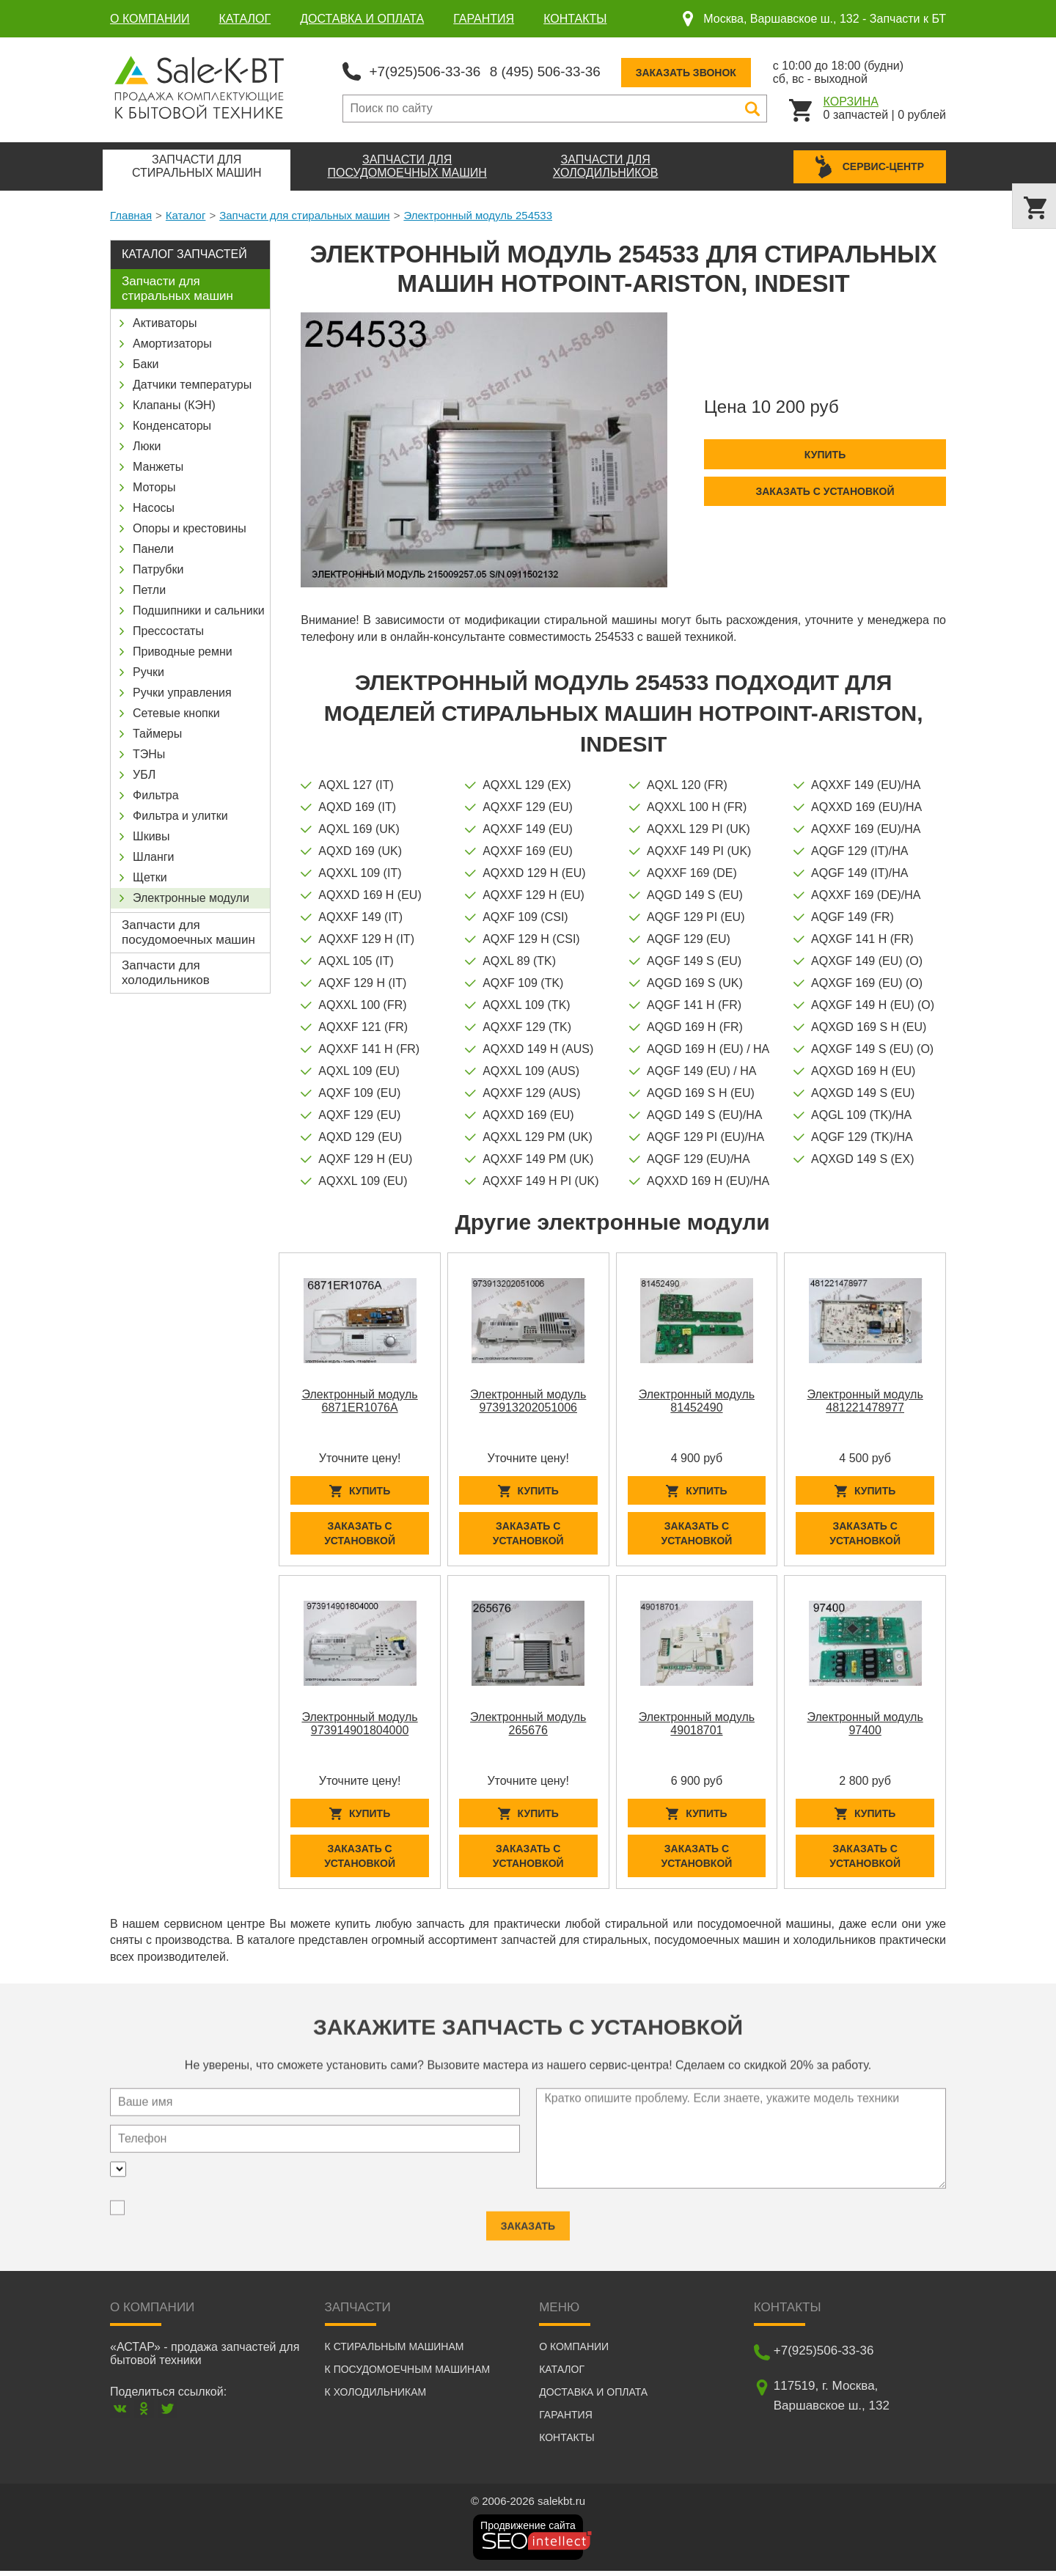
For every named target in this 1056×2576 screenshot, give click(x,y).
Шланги (154, 855)
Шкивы (151, 835)
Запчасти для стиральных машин (304, 214)
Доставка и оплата (362, 18)
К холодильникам (376, 2397)
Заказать (528, 2221)
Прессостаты (168, 629)
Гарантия (483, 18)
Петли (149, 588)
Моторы (154, 486)
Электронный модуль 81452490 (697, 1399)
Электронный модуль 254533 (477, 214)
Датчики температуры (192, 383)
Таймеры (157, 732)
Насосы (154, 506)
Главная (131, 214)
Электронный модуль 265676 (528, 1725)
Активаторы (165, 321)
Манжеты (158, 465)
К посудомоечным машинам (408, 2374)
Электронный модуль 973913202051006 (528, 1399)
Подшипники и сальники (199, 609)
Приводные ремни (182, 650)
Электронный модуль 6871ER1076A (359, 1399)
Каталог (245, 18)
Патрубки (158, 568)
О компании (150, 18)
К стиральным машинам (394, 2351)
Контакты (574, 18)
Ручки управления (182, 691)
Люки (147, 444)
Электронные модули (191, 896)
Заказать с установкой (824, 490)
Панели (153, 547)
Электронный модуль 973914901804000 (359, 1725)
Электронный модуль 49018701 (697, 1725)
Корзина (851, 100)
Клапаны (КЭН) (174, 403)
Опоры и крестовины (189, 527)
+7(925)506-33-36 (429, 70)
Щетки (150, 876)
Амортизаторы (172, 342)
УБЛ (144, 773)
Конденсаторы (172, 424)
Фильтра (156, 794)
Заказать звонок (702, 71)
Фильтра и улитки (180, 814)
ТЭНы (149, 752)
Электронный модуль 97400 (865, 1725)
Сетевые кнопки (176, 711)
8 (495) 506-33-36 (556, 70)
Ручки (148, 670)
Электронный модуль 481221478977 (865, 1399)
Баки (145, 362)
